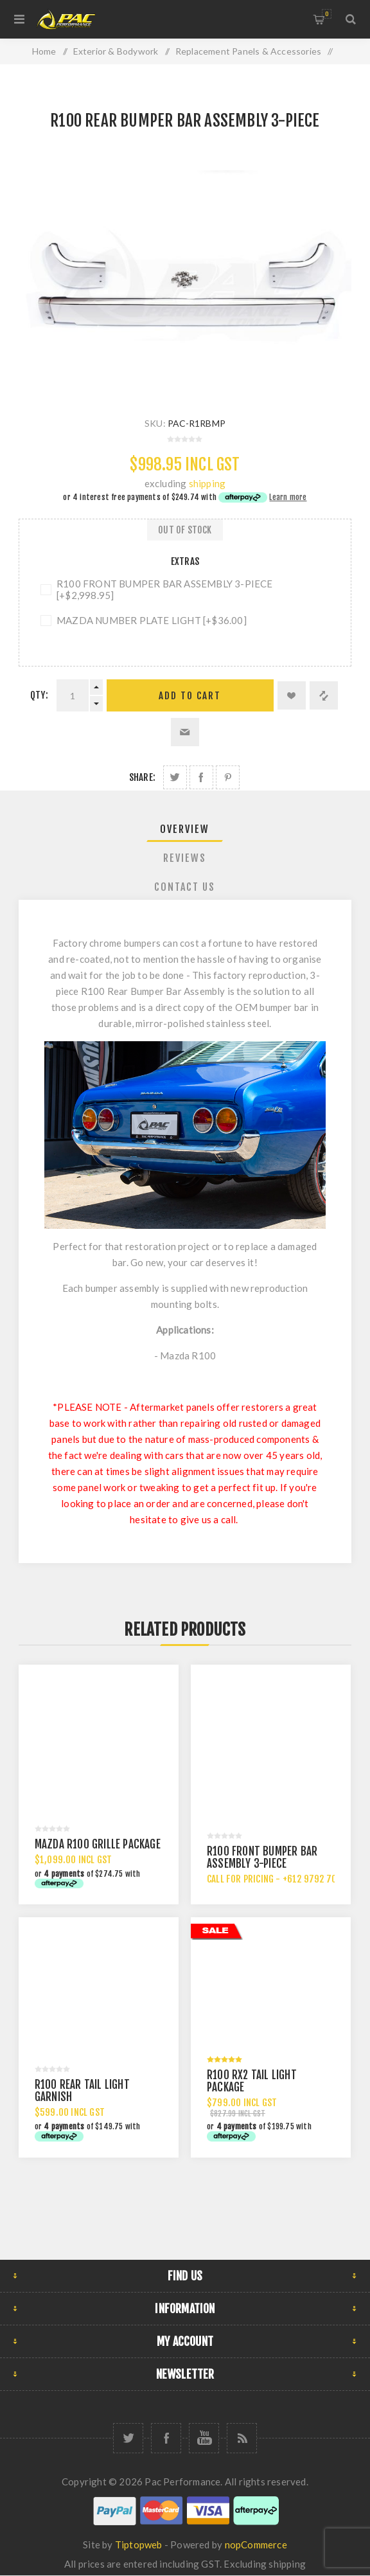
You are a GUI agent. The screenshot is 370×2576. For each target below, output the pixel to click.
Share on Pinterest (228, 777)
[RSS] (242, 2438)
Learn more (287, 497)
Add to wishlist (292, 695)
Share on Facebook (201, 777)
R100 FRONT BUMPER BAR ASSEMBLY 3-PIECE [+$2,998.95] (165, 589)
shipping (207, 483)
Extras (185, 561)
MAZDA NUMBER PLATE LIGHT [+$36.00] (152, 620)
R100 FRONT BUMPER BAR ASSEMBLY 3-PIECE (262, 1857)
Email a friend (185, 732)
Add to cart (190, 696)
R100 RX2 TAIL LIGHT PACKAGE (252, 2081)
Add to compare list (324, 695)
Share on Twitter (175, 777)
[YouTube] (204, 2438)
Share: (142, 777)
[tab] (185, 829)
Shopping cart (326, 14)
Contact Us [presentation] (184, 887)
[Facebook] (166, 2438)
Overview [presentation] (184, 829)
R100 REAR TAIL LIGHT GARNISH (82, 2091)
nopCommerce (256, 2544)
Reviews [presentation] (184, 858)
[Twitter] (128, 2438)
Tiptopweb (139, 2544)
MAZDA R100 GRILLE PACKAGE (98, 1844)
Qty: (39, 695)
